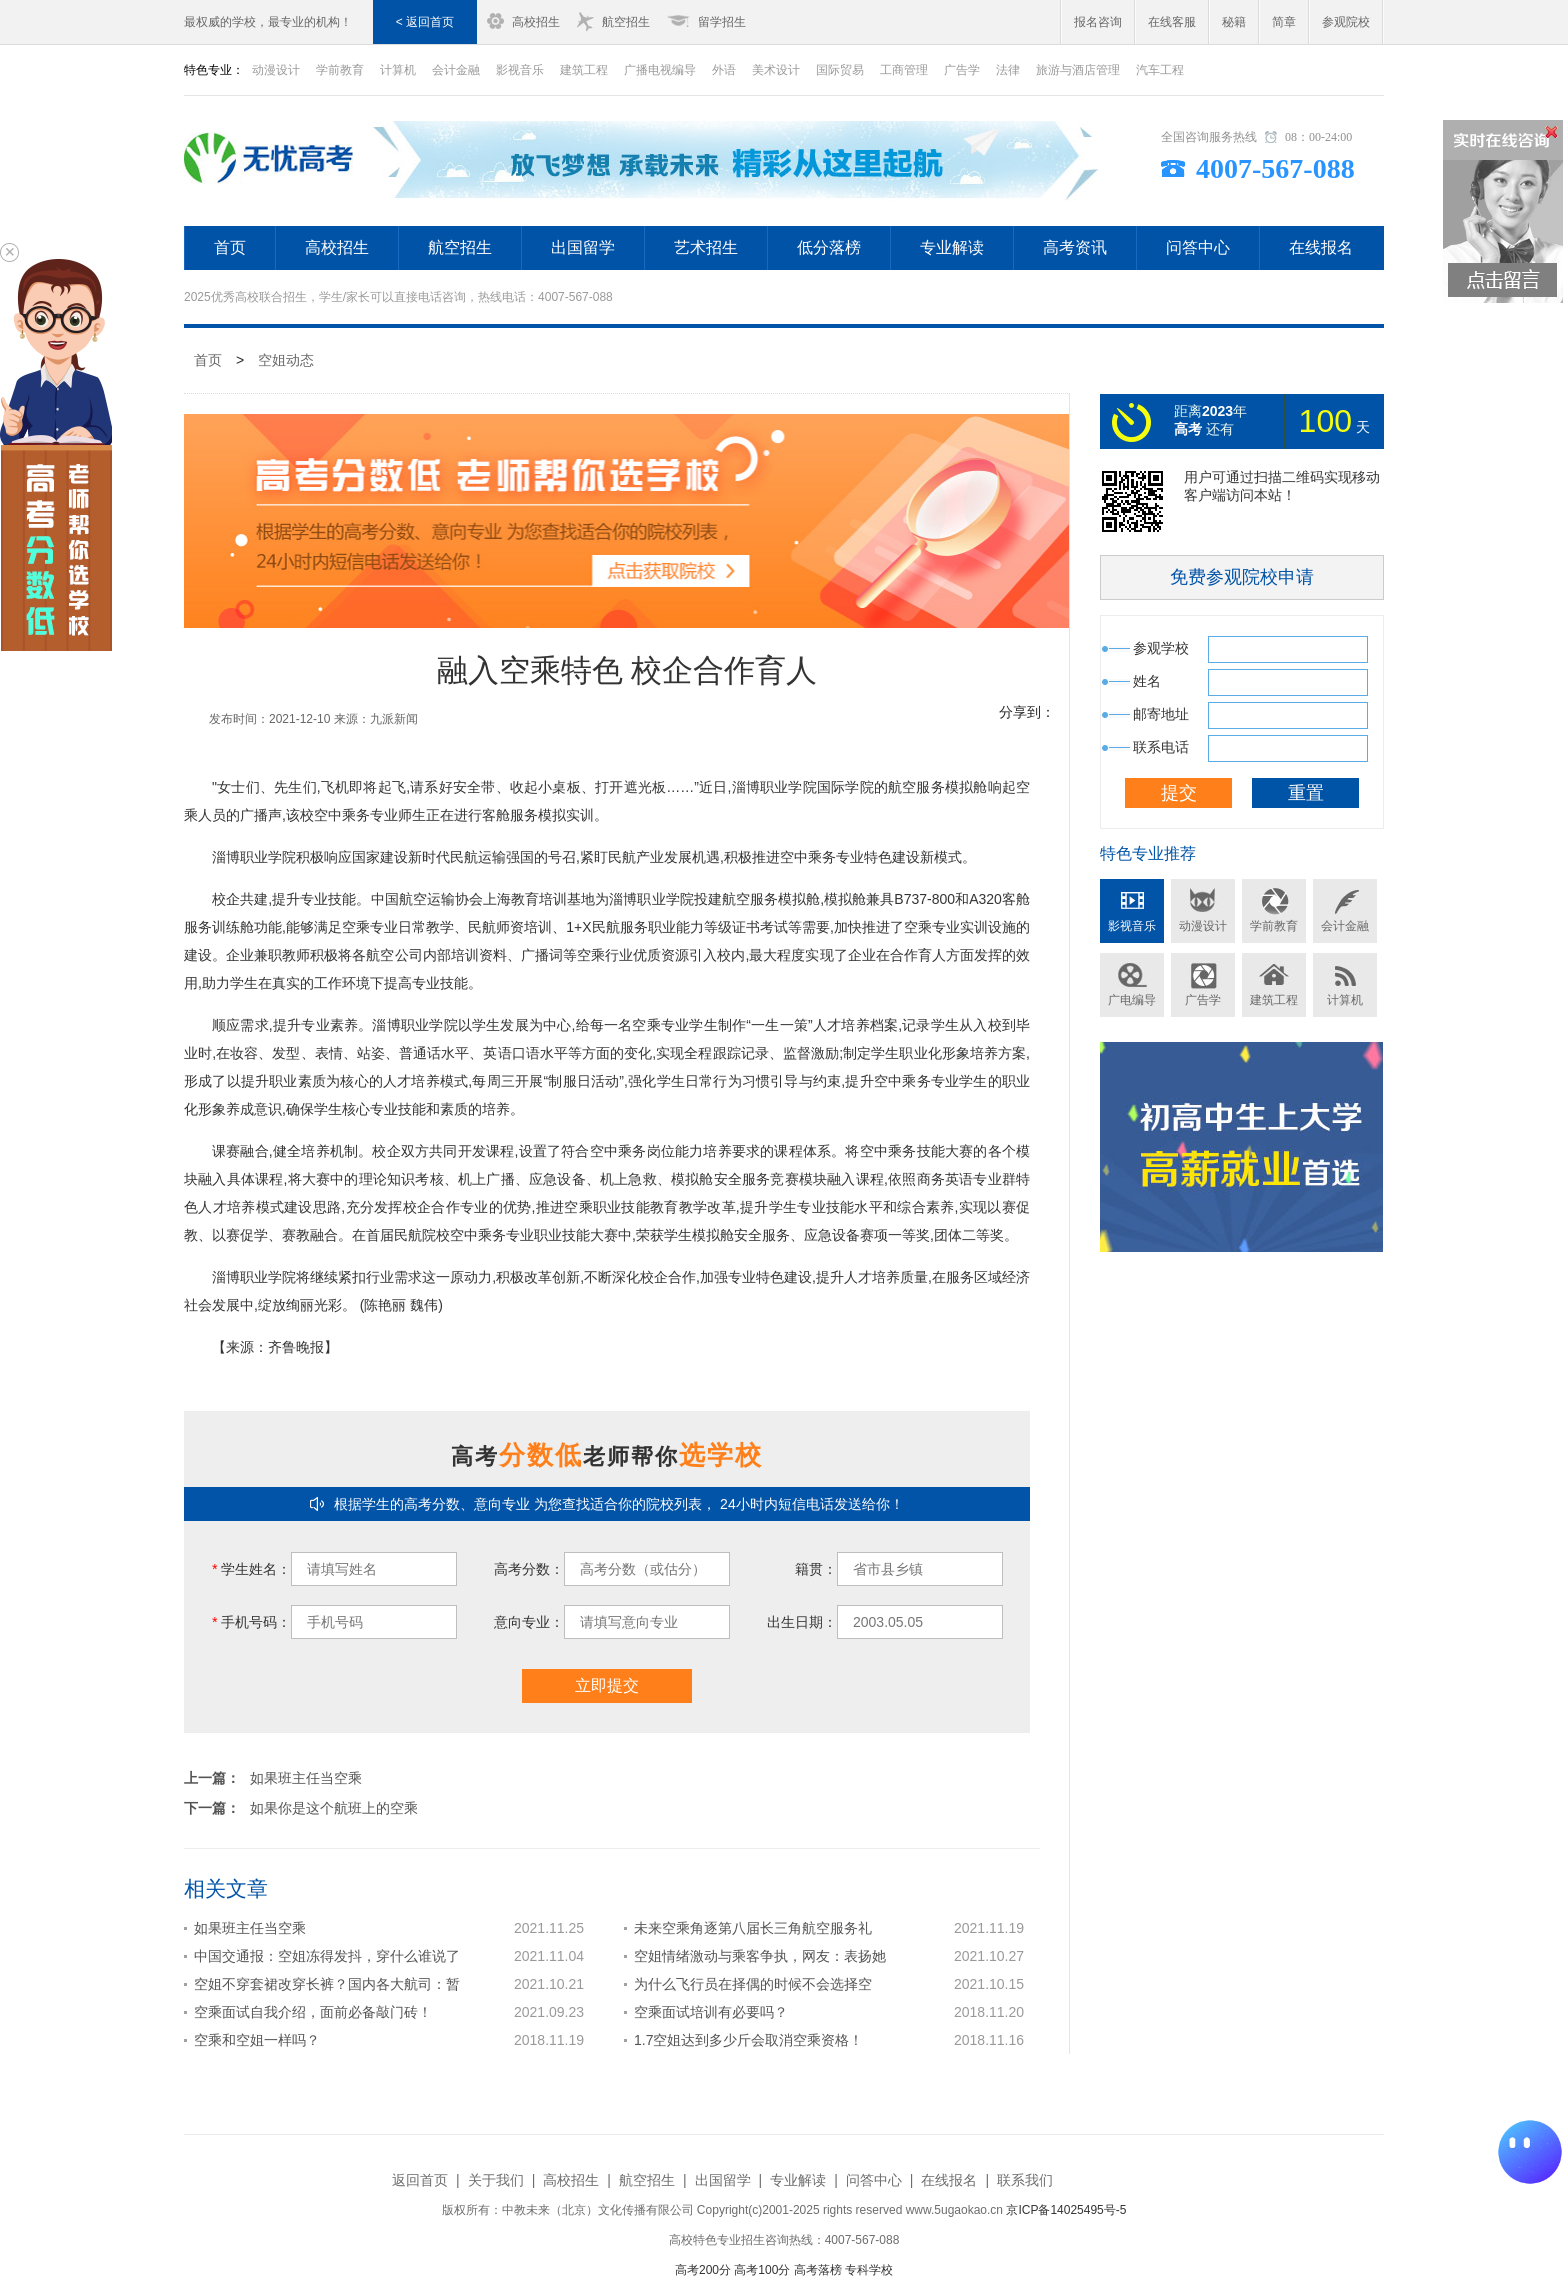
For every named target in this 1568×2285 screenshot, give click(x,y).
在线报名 (1321, 247)
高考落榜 (818, 2270)
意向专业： (529, 1622)
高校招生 (536, 22)
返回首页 (420, 2180)
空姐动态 (286, 360)
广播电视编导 (660, 70)
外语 (724, 70)
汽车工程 (1160, 70)
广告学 (962, 70)
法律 (1008, 70)
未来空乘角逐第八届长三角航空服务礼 (753, 1928)
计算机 (398, 70)
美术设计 (776, 70)
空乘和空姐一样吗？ (257, 2040)
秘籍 (1234, 22)
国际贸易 (840, 70)
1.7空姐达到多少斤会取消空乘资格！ (748, 2040)
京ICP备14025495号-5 (1066, 2210)
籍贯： (816, 1569)
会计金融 (456, 70)
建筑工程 (584, 70)
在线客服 (1172, 22)
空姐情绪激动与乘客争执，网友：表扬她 (760, 1956)
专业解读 (952, 247)
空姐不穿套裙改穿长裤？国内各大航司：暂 (327, 1984)
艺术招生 (706, 247)
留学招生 (722, 22)
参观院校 (1346, 22)
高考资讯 (1075, 247)
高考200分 (703, 2270)
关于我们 (496, 2180)
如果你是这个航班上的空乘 (334, 1808)
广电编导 (1132, 1000)
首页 (230, 247)
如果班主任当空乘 (306, 1778)
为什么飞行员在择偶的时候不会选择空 (753, 1984)
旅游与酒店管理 (1078, 70)
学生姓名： (251, 1569)
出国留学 (583, 247)
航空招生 (626, 22)
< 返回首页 (425, 22)
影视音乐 (520, 70)
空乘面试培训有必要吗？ (711, 2012)
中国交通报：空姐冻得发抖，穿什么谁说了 (327, 1956)
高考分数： (529, 1569)
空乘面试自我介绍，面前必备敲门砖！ (313, 2012)
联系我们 (1025, 2180)
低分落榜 (829, 247)
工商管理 (904, 70)
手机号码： (251, 1622)
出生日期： (802, 1622)
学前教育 (340, 70)
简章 (1284, 22)
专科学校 (869, 2270)
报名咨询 (1098, 22)
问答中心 (1198, 247)
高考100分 (762, 2270)
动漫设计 (276, 70)
